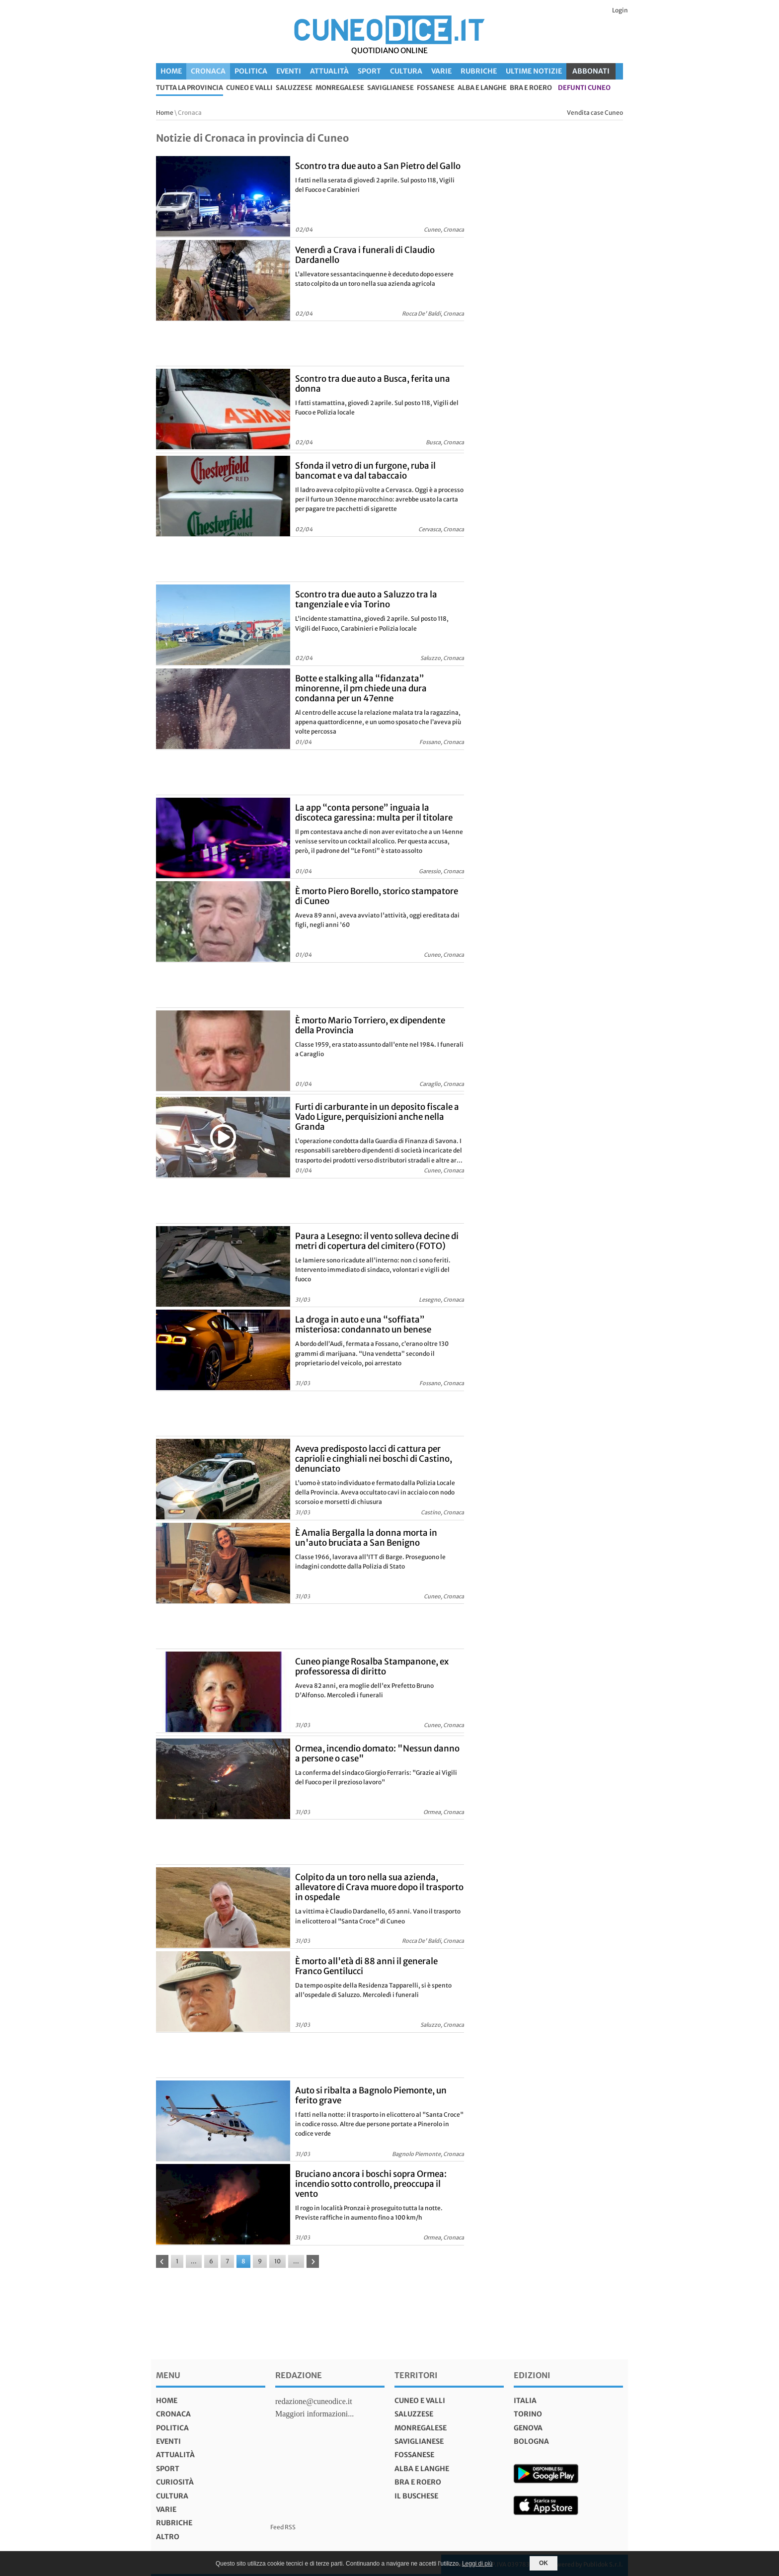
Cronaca (208, 71)
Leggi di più (477, 2563)
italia (525, 2400)
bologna (531, 2441)
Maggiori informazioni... (314, 2414)
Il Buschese (416, 2496)
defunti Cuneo (584, 88)
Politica (250, 71)
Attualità (329, 71)
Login (620, 10)
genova (528, 2427)
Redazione (298, 2375)
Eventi (288, 71)
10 (277, 2261)
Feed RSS (283, 2527)
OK (543, 2563)
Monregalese (339, 88)
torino (528, 2414)
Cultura (406, 71)
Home (171, 71)
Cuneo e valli (249, 88)
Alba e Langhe (482, 88)
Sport (369, 71)
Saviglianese (390, 88)
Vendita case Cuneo (595, 112)
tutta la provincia (189, 88)
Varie (441, 71)
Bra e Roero (531, 88)
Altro (167, 2536)
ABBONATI (591, 71)
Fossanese (436, 88)
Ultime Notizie (534, 71)
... (194, 2261)
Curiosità (175, 2482)
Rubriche (479, 71)
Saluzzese (294, 88)
